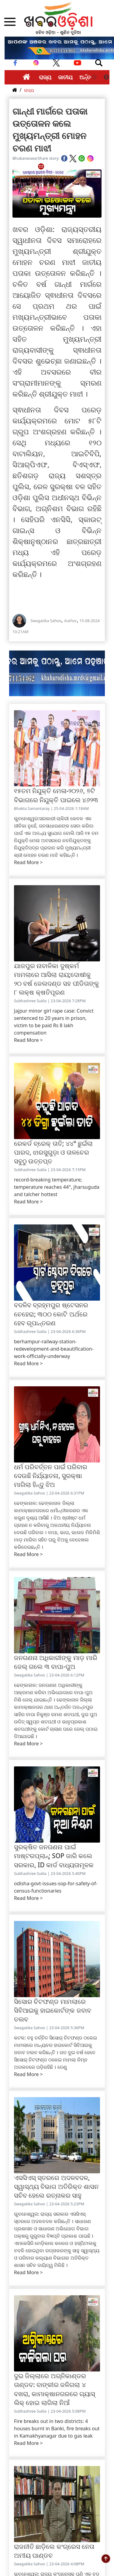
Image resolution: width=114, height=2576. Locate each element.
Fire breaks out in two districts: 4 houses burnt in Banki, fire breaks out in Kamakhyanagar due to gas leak (57, 2428)
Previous (94, 77)
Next (106, 77)
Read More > (28, 862)
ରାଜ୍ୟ (45, 77)
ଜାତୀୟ (65, 77)
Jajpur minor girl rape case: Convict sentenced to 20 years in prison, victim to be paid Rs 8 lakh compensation (54, 1021)
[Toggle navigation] (98, 62)
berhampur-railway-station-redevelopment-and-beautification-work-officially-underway (54, 1348)
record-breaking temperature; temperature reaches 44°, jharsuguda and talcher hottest (56, 1187)
